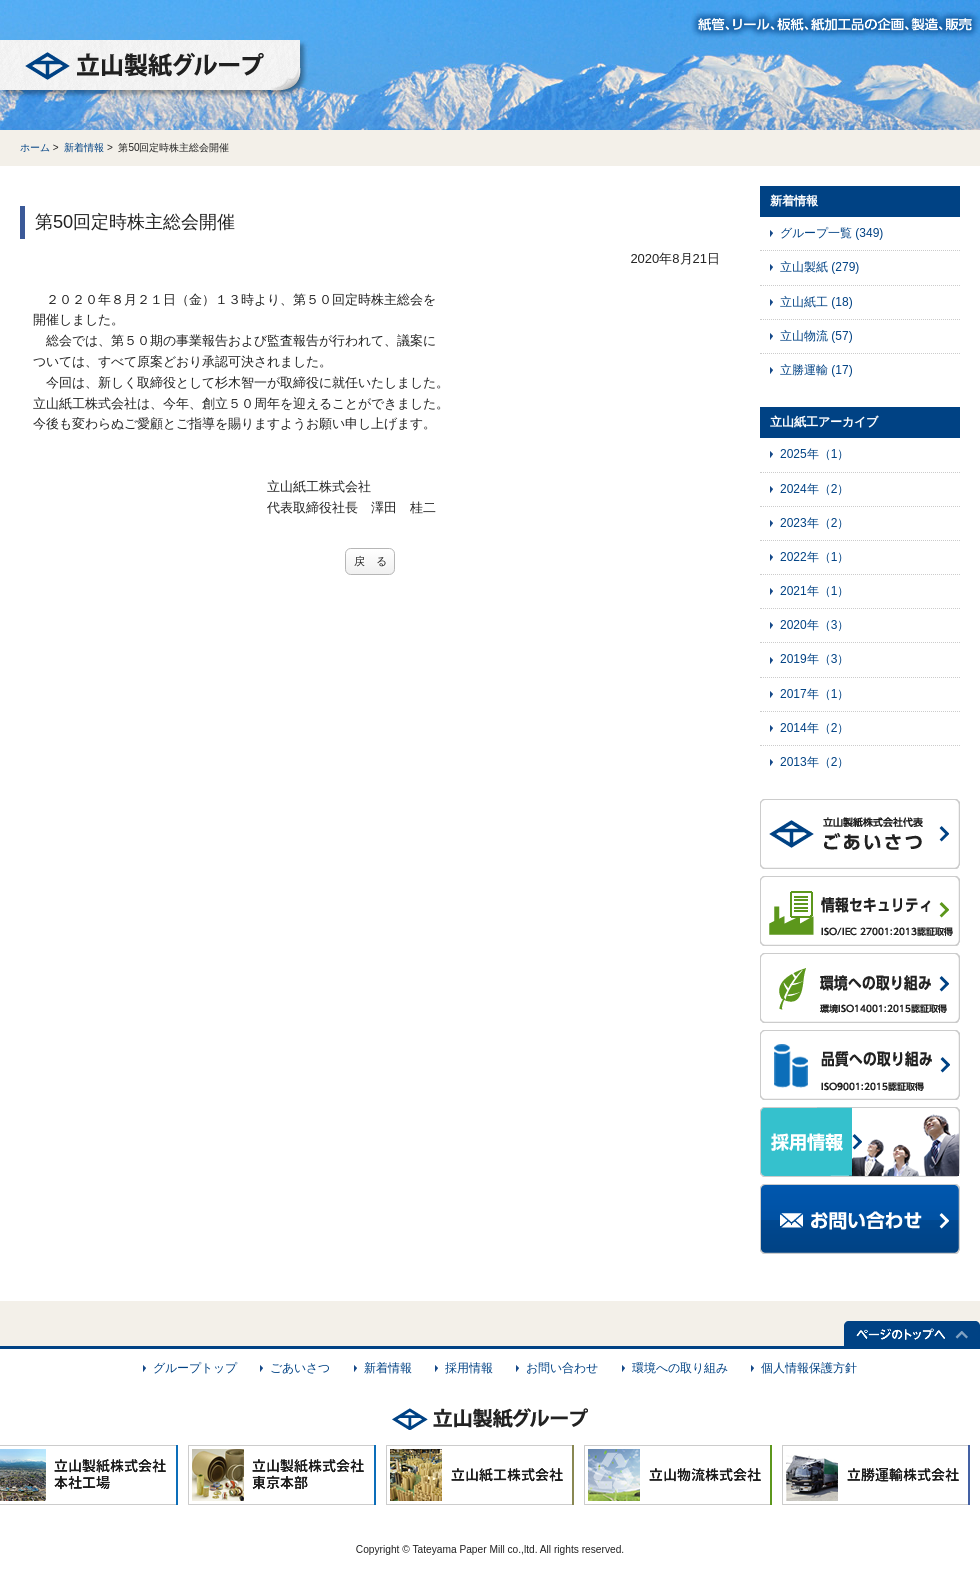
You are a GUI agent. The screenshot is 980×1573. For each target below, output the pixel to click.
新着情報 (84, 147)
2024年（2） (814, 489)
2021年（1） (814, 591)
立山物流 (816, 336)
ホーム (35, 147)
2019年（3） (814, 659)
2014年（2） (814, 728)
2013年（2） (814, 762)
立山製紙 (819, 267)
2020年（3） (814, 625)
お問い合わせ (562, 1368)
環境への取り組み (680, 1368)
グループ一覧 (831, 233)
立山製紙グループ (154, 69)
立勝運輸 (816, 370)
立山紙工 (816, 302)
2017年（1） (814, 694)
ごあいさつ (300, 1368)
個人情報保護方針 (809, 1368)
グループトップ (195, 1368)
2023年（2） (814, 523)
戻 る (370, 561)
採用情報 (469, 1368)
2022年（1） (814, 557)
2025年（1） (814, 454)
